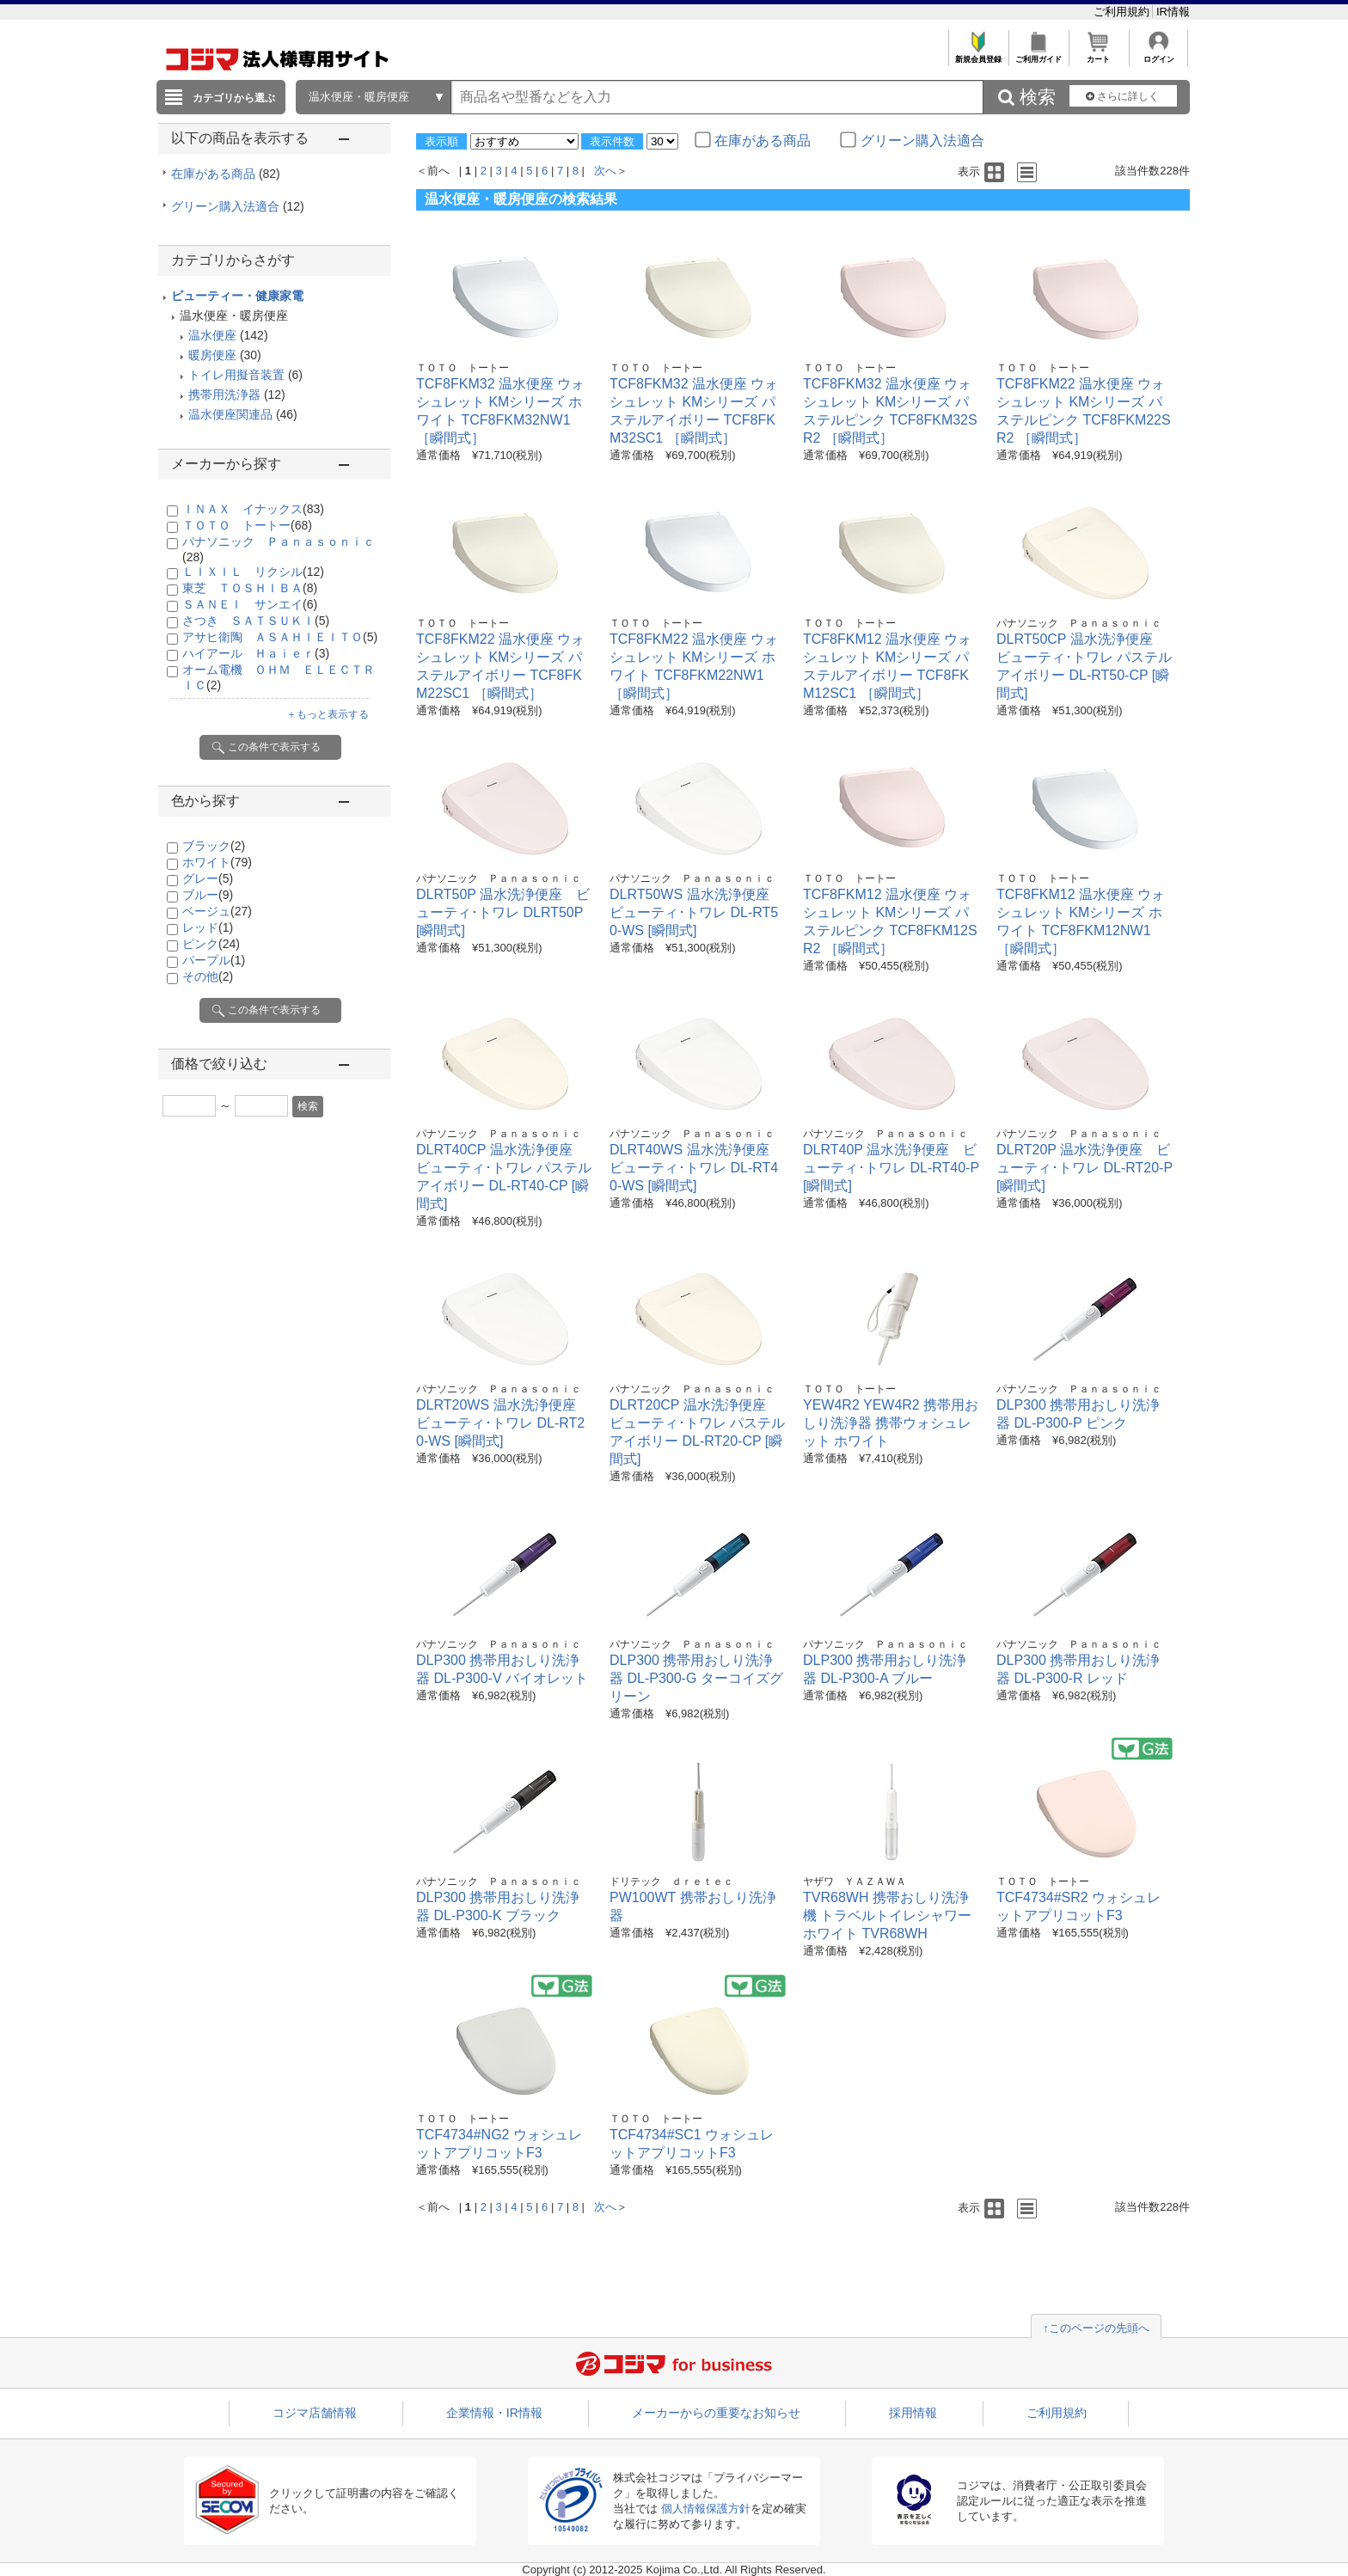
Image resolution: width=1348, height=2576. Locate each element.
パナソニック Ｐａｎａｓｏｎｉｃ (1078, 623)
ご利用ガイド (1038, 55)
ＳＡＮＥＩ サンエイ (249, 604)
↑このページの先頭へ (1096, 2328)
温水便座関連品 (230, 414)
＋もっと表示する (327, 714)
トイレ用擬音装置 (236, 375)
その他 (207, 976)
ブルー (207, 895)
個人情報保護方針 (706, 2508)
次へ (605, 170)
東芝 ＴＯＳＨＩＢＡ (249, 588)
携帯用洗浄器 (224, 394)
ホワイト (217, 862)
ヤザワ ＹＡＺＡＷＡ (854, 1881)
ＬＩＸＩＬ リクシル (253, 571)
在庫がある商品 (225, 174)
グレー (207, 878)
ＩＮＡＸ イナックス (253, 509)
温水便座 (212, 335)
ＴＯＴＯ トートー (247, 525)
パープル (213, 960)
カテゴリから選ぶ (234, 98)
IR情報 (1173, 11)
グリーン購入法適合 (237, 206)
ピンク (211, 944)
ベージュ (217, 911)
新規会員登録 (978, 55)
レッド (207, 927)
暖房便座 (212, 355)
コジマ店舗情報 (315, 2413)
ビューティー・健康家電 (237, 296)
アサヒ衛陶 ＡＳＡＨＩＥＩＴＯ (279, 637)
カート (1098, 55)
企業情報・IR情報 (494, 2413)
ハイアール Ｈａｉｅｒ (255, 653)
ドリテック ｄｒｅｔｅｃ (671, 1881)
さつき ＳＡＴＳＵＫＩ (255, 620)
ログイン (1158, 55)
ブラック (213, 846)
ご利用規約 (1123, 11)
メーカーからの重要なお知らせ (716, 2413)
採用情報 (913, 2413)
